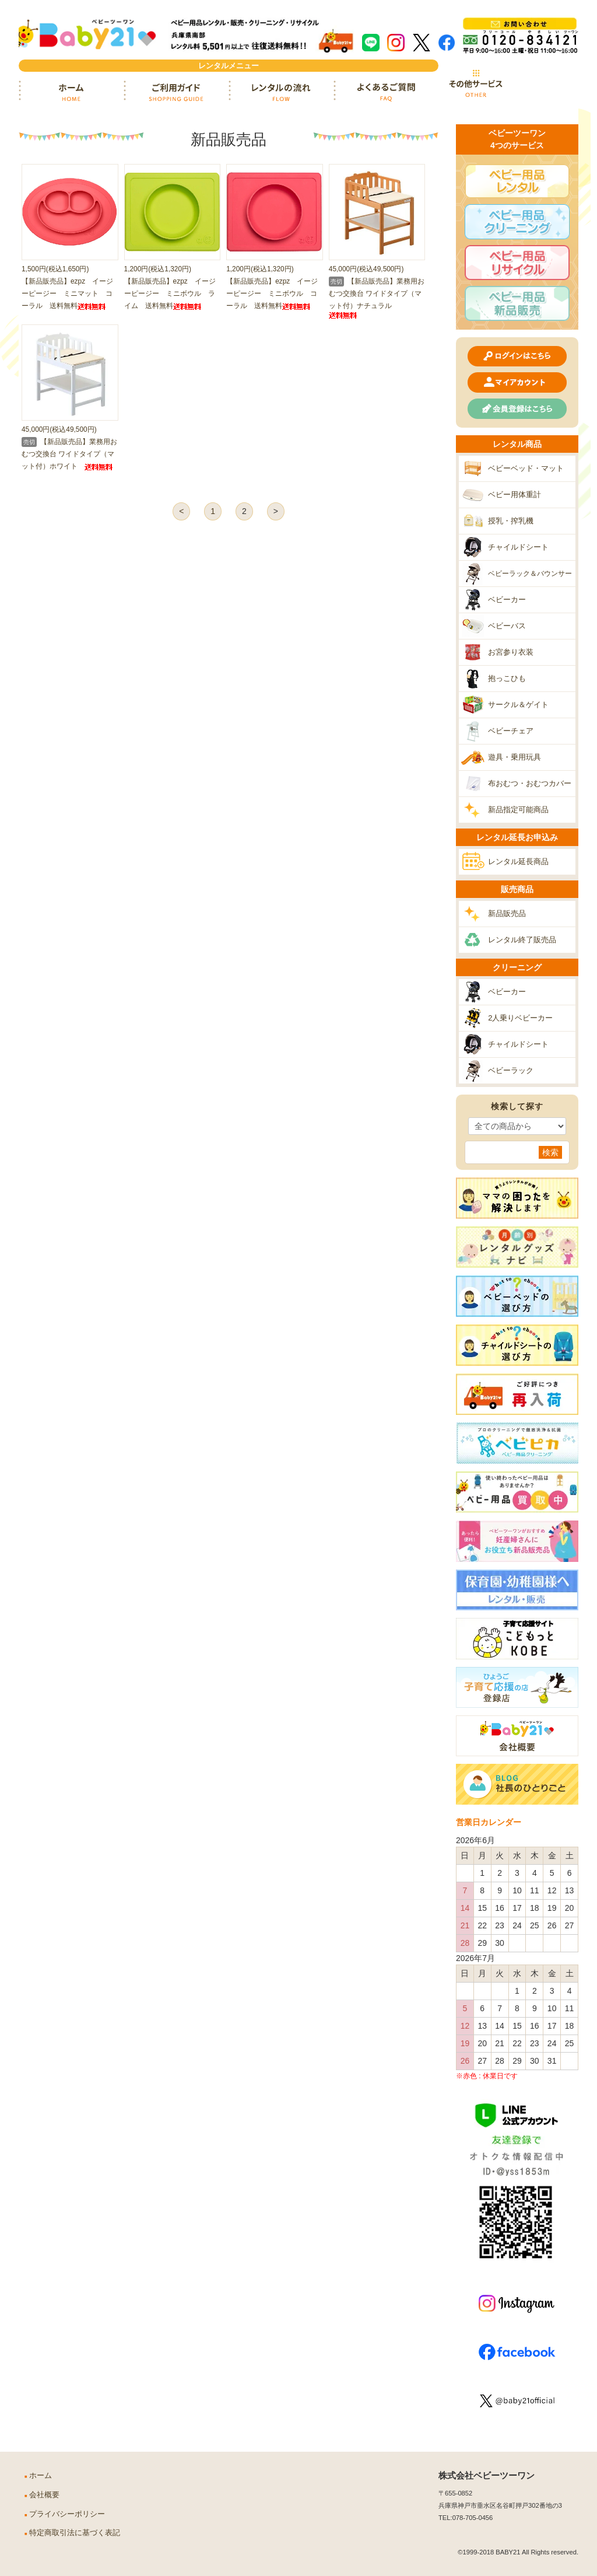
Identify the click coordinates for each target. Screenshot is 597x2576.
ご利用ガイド (176, 92)
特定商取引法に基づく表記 (74, 2533)
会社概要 (44, 2495)
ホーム (71, 92)
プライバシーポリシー (67, 2514)
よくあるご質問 (385, 92)
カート (545, 83)
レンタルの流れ (281, 92)
